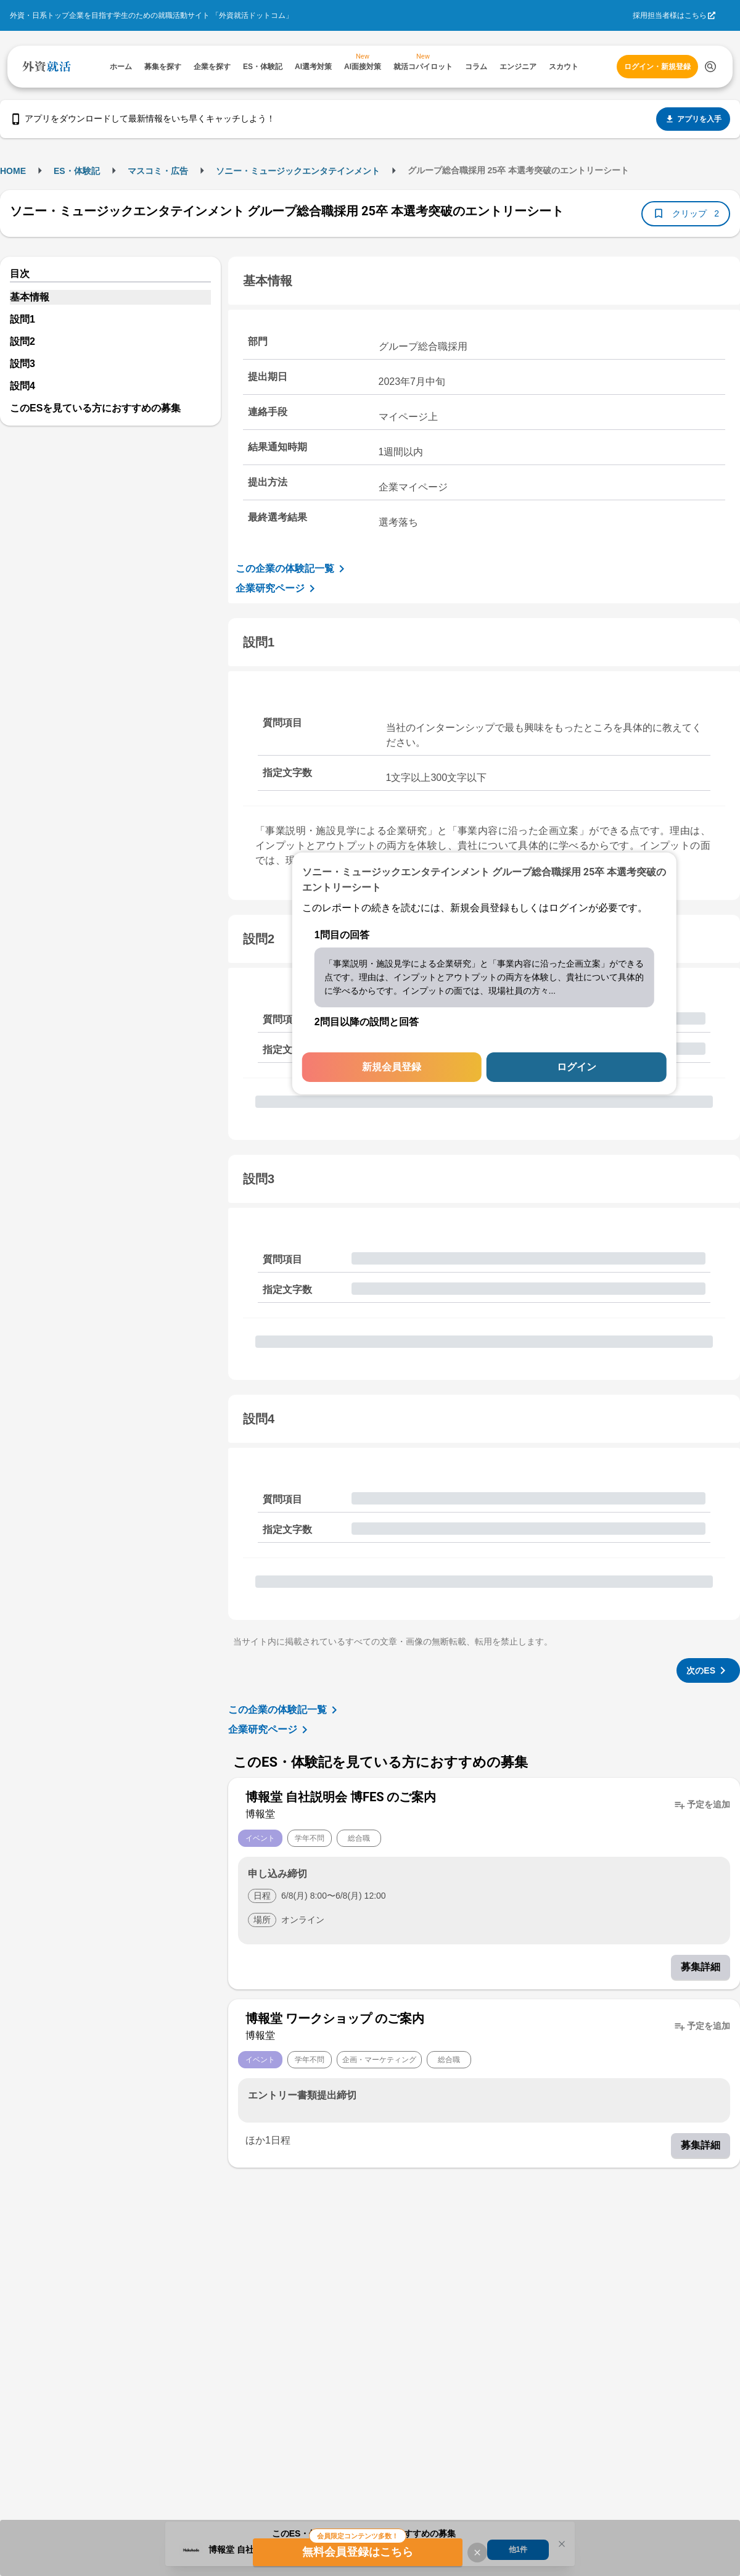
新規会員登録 (391, 1067)
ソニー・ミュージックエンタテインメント (298, 171)
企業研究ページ (277, 588)
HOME (13, 171)
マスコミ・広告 (158, 171)
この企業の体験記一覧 (292, 568)
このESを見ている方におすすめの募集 (95, 408)
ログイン (576, 1067)
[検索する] (710, 66)
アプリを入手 (693, 119)
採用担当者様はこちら (670, 15)
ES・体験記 (77, 171)
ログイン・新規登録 (657, 66)
